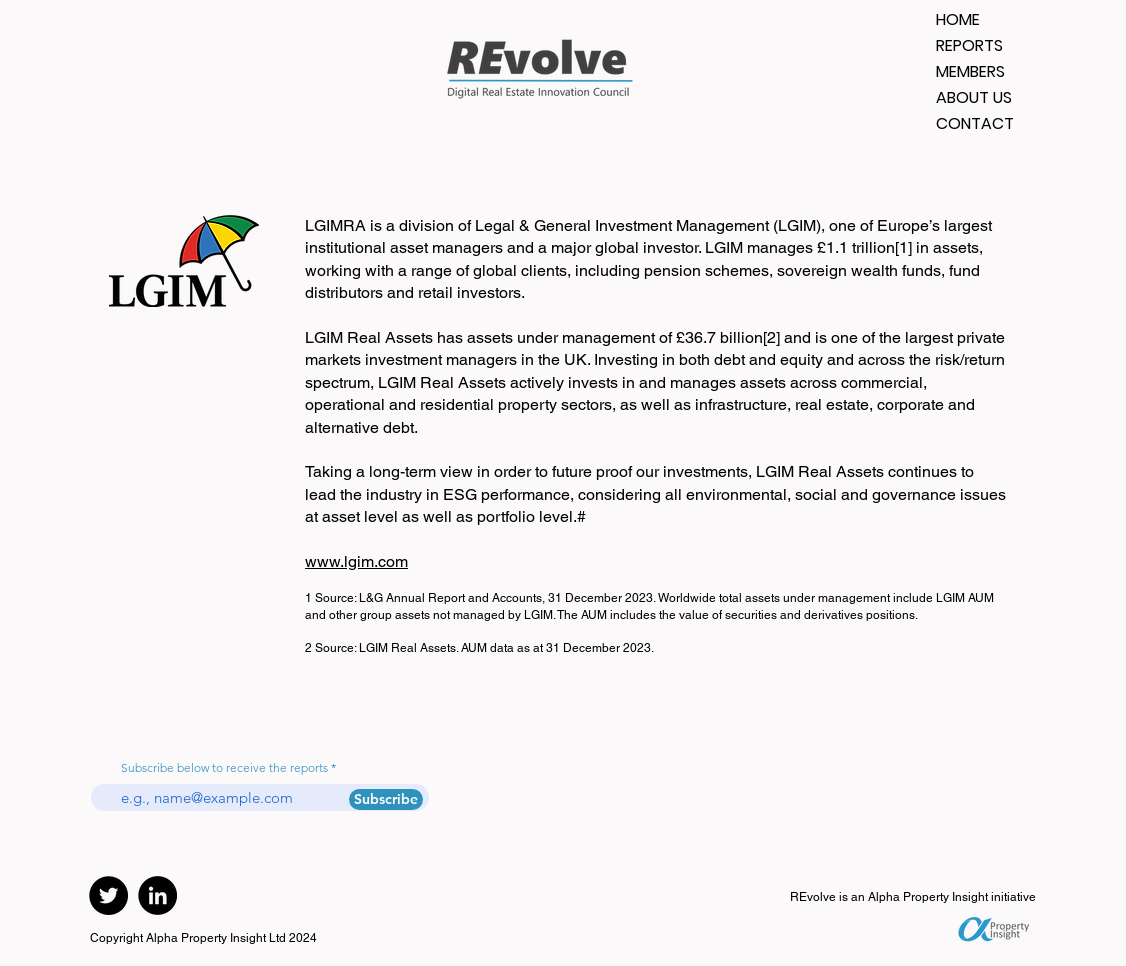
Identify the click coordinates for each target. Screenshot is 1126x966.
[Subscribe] (386, 799)
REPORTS (969, 45)
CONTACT (975, 123)
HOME (958, 19)
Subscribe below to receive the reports (224, 768)
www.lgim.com (356, 561)
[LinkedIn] (157, 895)
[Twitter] (108, 895)
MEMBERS (970, 71)
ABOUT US (974, 97)
